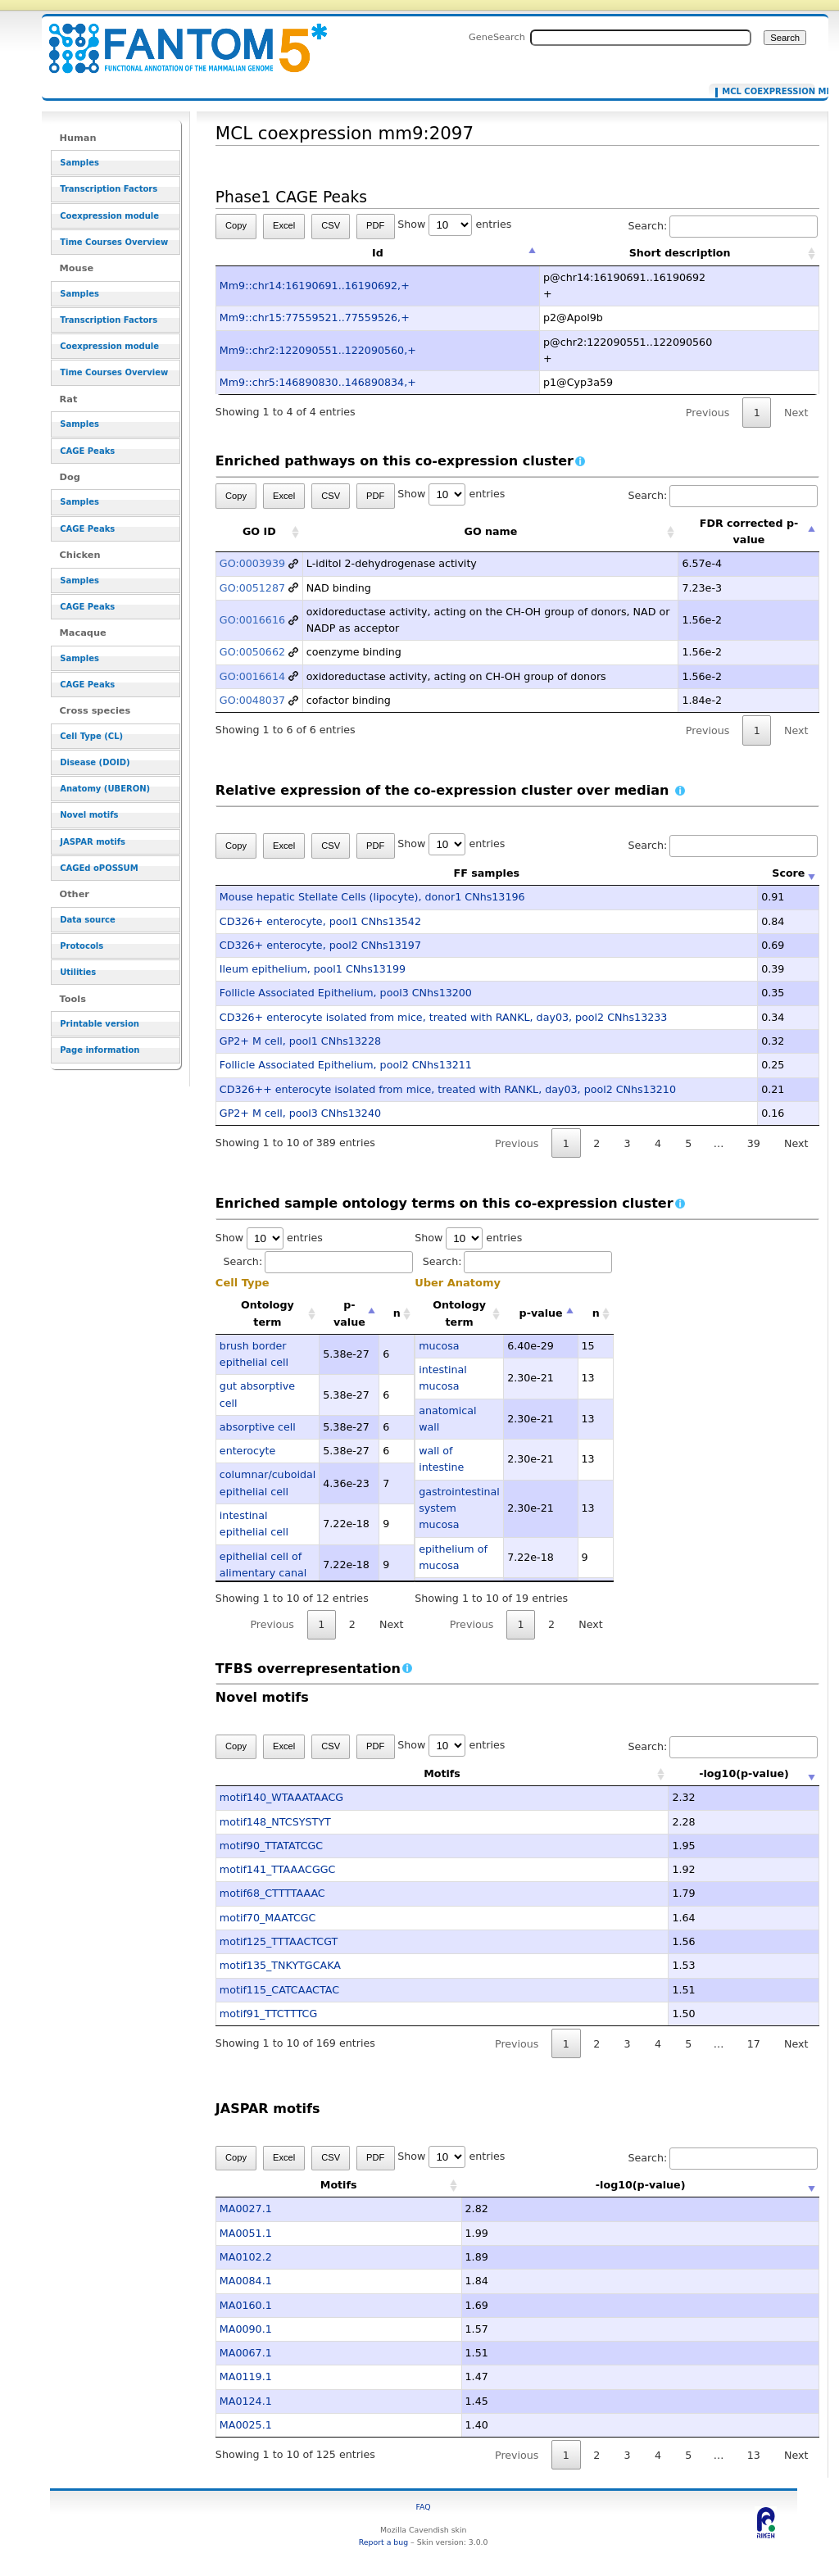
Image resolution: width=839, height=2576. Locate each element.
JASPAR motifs (92, 841)
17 (753, 2044)
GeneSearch (497, 37)
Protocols (81, 945)
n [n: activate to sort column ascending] (397, 1313)
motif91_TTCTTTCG (268, 2013)
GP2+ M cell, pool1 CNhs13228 (300, 1041)
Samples (79, 162)
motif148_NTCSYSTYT (275, 1822)
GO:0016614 (252, 676)
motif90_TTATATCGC (271, 1845)
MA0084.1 (246, 2280)
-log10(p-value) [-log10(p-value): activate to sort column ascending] (696, 1773)
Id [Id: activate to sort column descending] (377, 253)
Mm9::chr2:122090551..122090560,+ (318, 350)
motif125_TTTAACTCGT (279, 1941)
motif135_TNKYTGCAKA (280, 1965)
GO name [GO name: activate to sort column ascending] (491, 531)
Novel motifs (89, 814)
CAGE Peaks (87, 451)
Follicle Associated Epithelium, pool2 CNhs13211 (346, 1065)
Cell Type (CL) (91, 736)
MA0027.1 (246, 2208)
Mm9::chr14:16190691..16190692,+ (315, 285)
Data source (88, 919)
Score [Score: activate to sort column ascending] (788, 873)
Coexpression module (109, 215)
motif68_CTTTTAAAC (272, 1893)
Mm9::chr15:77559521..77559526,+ (315, 317)
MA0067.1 (246, 2353)
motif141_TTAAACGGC (278, 1869)
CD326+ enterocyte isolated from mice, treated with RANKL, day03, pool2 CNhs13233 (444, 1017)
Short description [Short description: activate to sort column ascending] (680, 253)
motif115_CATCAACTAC (279, 1990)
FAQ (423, 2506)
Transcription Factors (108, 188)
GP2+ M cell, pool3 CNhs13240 (300, 1113)
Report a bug (383, 2542)
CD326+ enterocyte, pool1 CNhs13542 (320, 921)
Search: (723, 226)
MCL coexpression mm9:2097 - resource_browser (178, 39)
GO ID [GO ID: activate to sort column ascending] (259, 531)
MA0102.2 (246, 2257)
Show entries (454, 224)
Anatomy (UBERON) (105, 788)
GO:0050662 (252, 652)
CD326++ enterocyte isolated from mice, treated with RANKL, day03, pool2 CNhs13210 (448, 1089)
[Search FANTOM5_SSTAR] (640, 37)
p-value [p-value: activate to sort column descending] (349, 1313)
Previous (708, 412)
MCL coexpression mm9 (765, 92)
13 (753, 2455)
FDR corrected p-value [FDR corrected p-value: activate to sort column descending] (749, 531)
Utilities (78, 972)
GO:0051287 (252, 588)
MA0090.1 (246, 2329)
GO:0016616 (252, 620)
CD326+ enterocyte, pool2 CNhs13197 (320, 945)
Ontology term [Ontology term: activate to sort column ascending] (267, 1313)
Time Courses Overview (114, 242)
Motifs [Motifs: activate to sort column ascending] (392, 1773)
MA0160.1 (246, 2305)
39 (753, 1143)
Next (796, 412)
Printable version (99, 1023)
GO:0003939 (252, 563)
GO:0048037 (252, 700)
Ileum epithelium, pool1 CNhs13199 (313, 969)
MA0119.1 (246, 2376)
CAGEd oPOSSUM (99, 868)
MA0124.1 (246, 2401)
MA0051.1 (246, 2233)
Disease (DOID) (94, 762)
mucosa (439, 1346)
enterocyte (247, 1450)
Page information (99, 1049)
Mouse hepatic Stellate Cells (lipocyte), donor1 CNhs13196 (372, 897)
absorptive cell (258, 1427)
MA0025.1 (246, 2425)
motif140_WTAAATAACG (281, 1797)
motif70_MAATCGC (268, 1918)
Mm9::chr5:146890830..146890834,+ (318, 382)
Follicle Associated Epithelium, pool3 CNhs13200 (346, 992)
